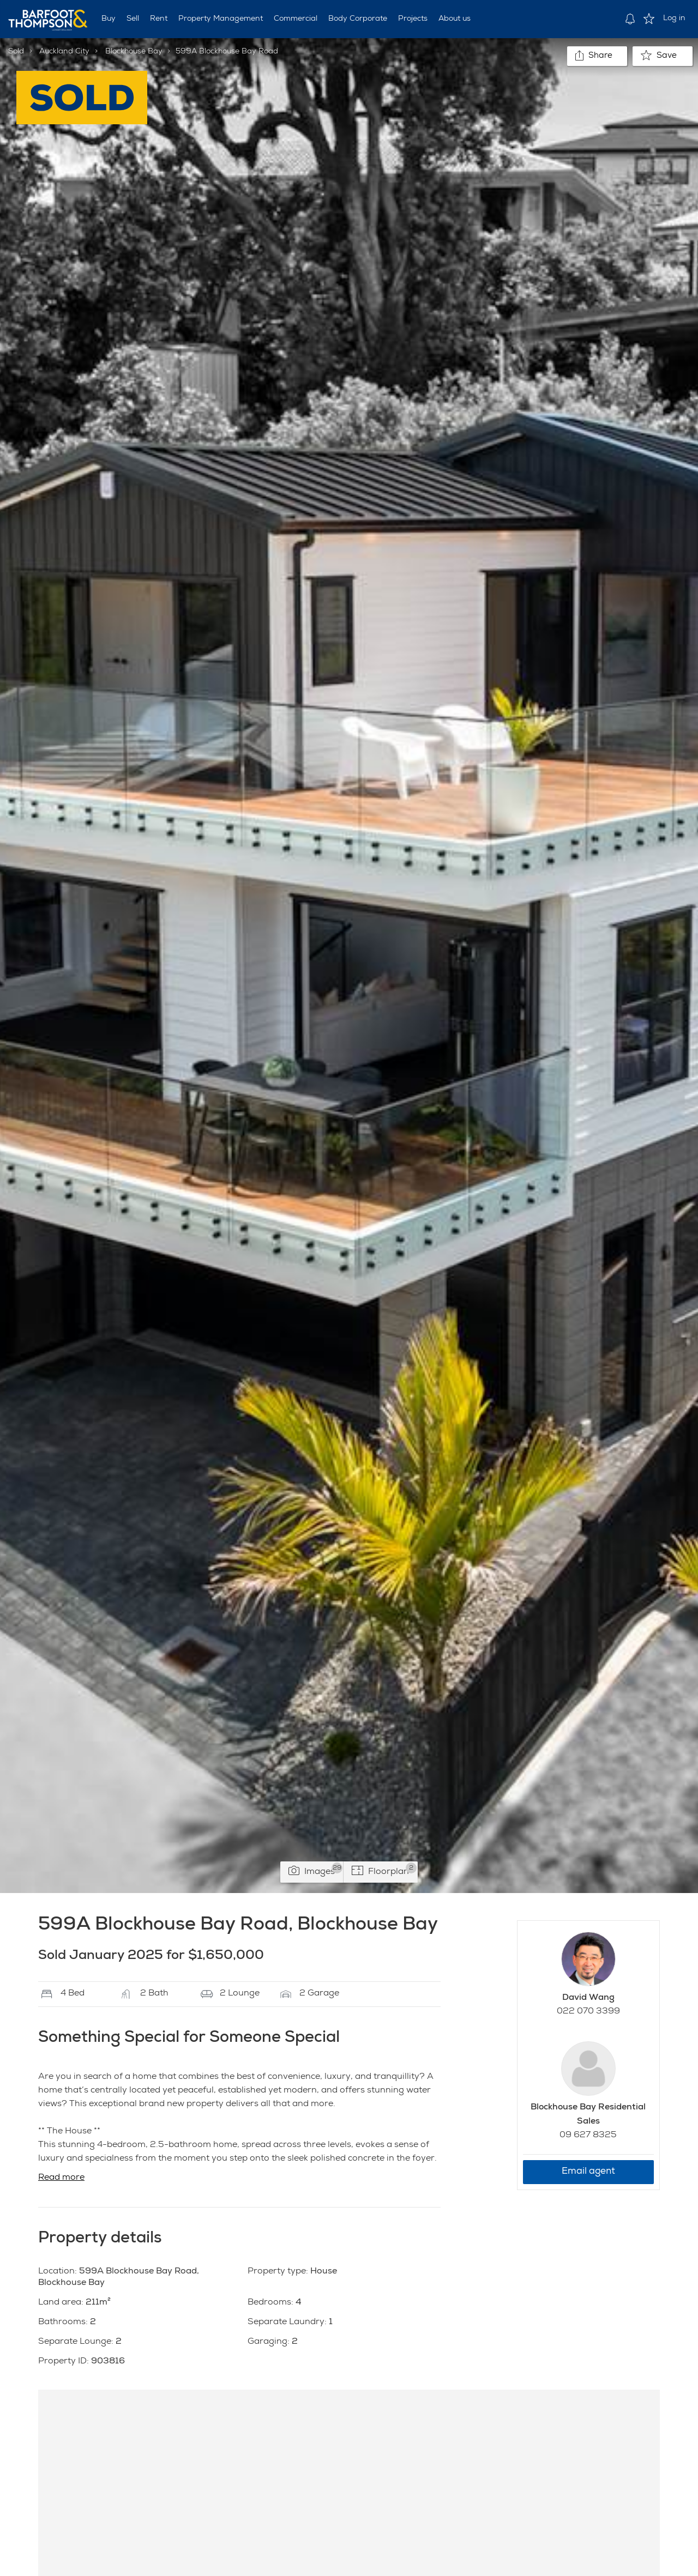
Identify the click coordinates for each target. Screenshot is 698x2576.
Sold (16, 52)
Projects (413, 19)
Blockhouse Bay (134, 52)
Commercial (295, 19)
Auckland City (64, 52)
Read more (61, 2178)
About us (454, 19)
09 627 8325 (588, 2135)
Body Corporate (357, 19)
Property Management (220, 19)
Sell (133, 19)
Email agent (588, 2171)
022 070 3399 (588, 2011)
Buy (108, 19)
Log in (674, 18)
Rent (158, 19)
